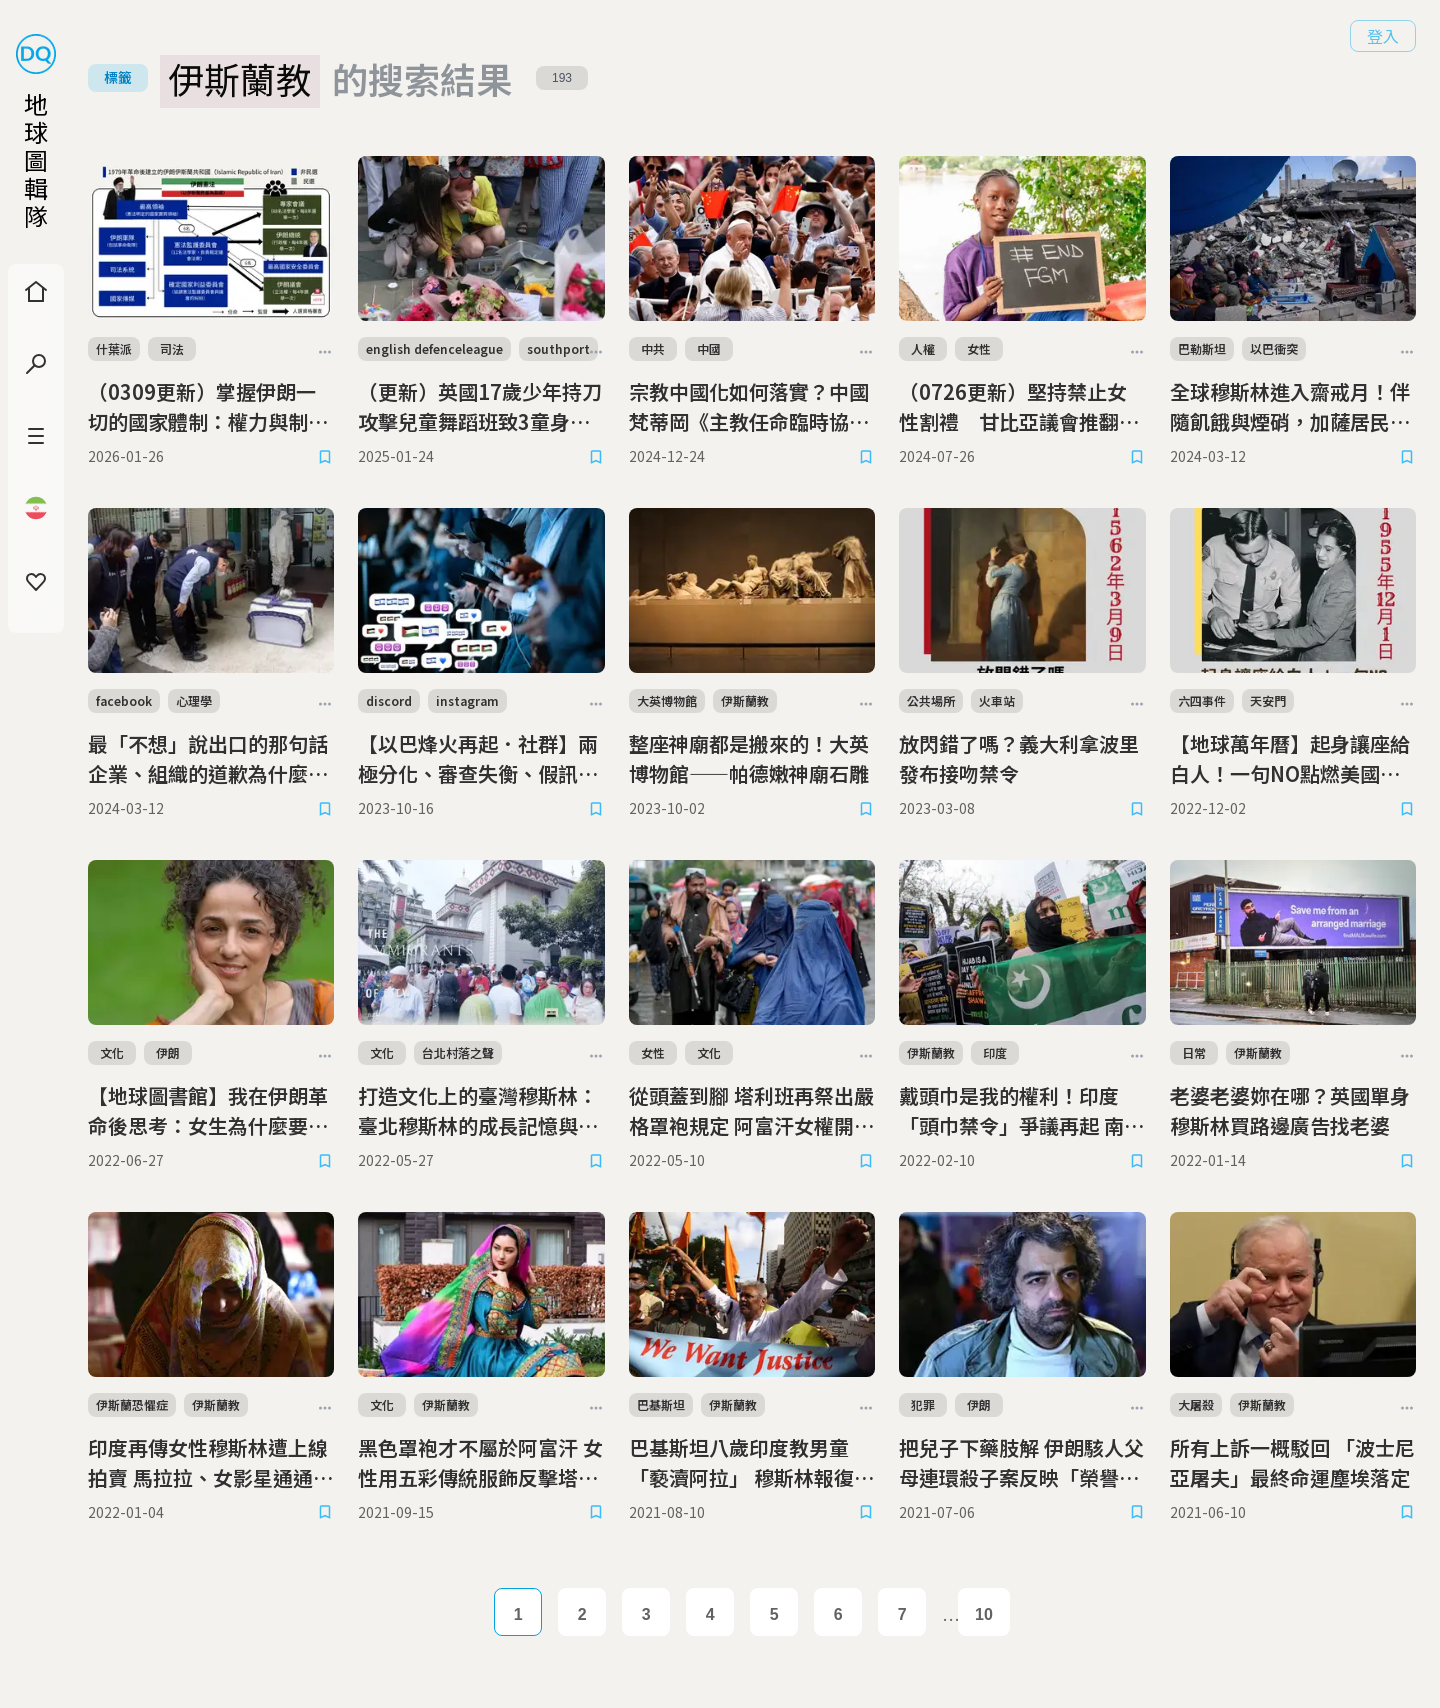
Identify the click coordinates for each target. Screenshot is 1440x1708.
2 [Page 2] (582, 1614)
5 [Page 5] (774, 1614)
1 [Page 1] (518, 1614)
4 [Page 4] (710, 1614)
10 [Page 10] (984, 1614)
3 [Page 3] (646, 1614)
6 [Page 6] (838, 1614)
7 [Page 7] (902, 1614)
